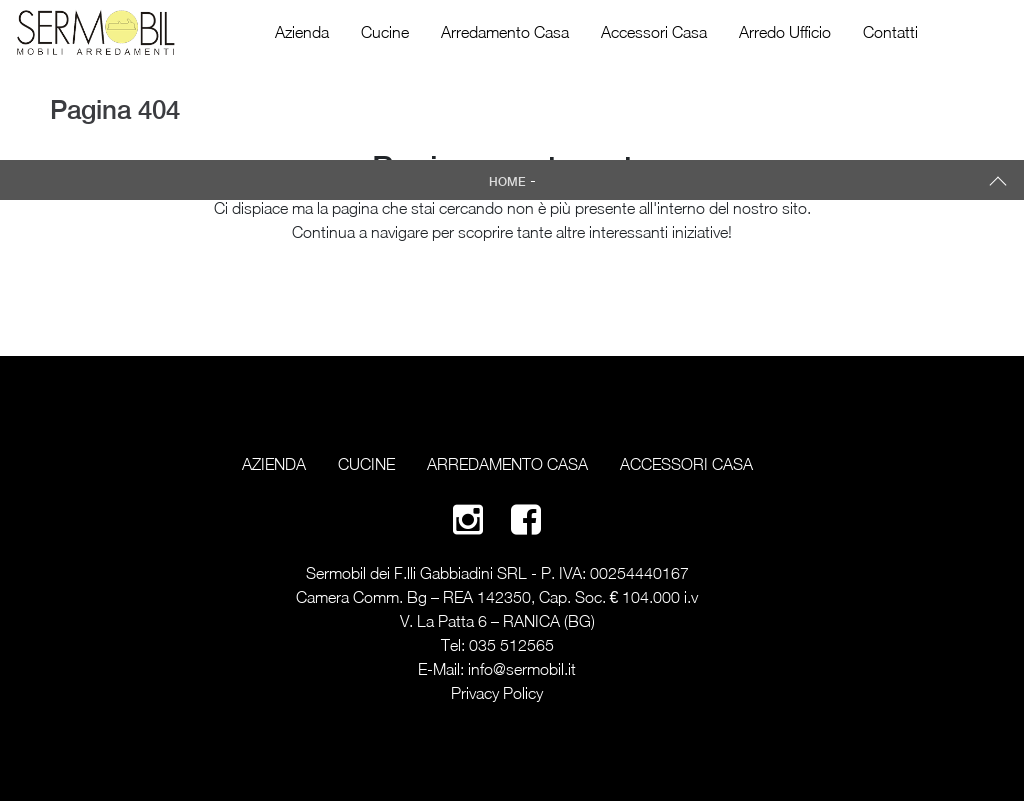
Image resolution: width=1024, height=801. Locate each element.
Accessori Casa (654, 32)
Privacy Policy (497, 693)
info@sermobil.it (522, 669)
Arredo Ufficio (785, 32)
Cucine (385, 32)
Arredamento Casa (505, 32)
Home (507, 182)
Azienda (302, 32)
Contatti (890, 32)
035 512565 (511, 645)
